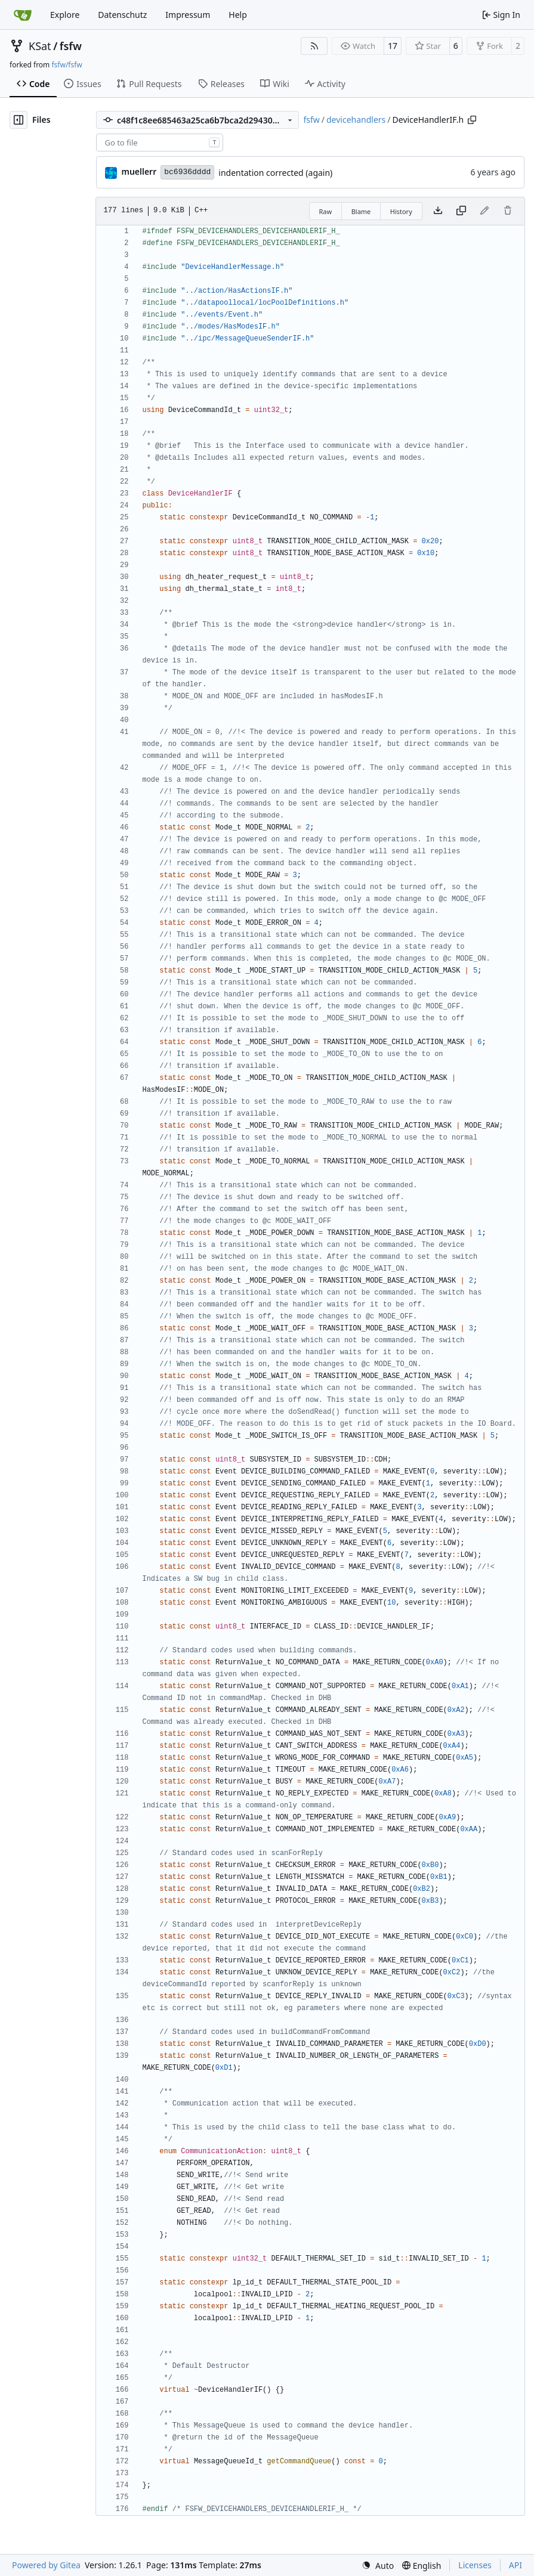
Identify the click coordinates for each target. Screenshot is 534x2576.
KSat (40, 46)
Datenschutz (122, 14)
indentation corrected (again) (275, 172)
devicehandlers (355, 119)
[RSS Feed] (314, 46)
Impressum (187, 14)
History (401, 211)
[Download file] (437, 211)
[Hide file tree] (18, 120)
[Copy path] (472, 120)
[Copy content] (461, 211)
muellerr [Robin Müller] (138, 171)
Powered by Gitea (46, 2565)
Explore (64, 14)
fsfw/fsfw (66, 65)
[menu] (378, 2565)
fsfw (71, 46)
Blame (361, 211)
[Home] (22, 15)
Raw (325, 211)
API (515, 2565)
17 (392, 45)
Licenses (475, 2565)
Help (238, 14)
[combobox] (159, 142)
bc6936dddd (187, 172)
